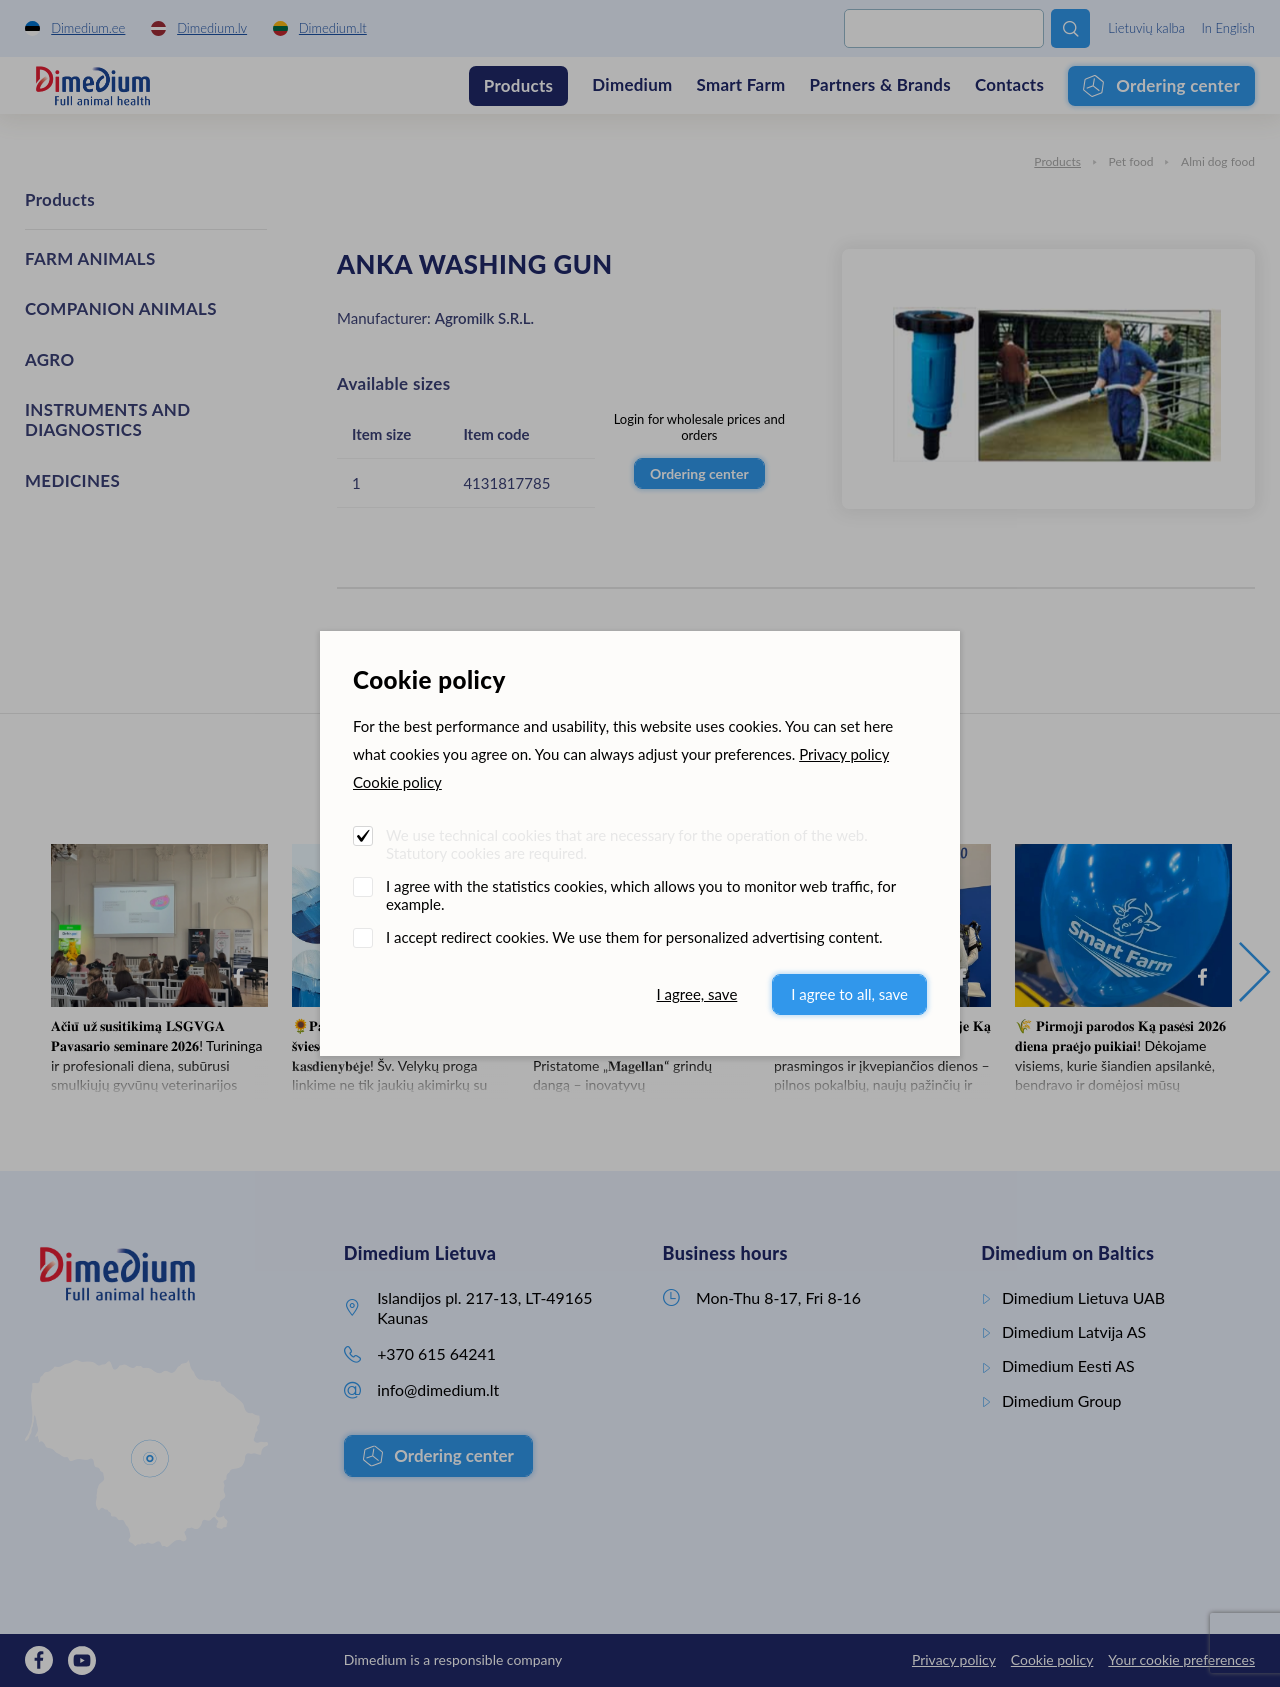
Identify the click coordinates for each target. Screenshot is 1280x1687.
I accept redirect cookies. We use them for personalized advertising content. (634, 937)
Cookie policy (397, 782)
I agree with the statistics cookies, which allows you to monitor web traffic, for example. (641, 895)
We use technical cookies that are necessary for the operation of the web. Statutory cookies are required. (627, 844)
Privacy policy (844, 754)
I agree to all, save (849, 994)
